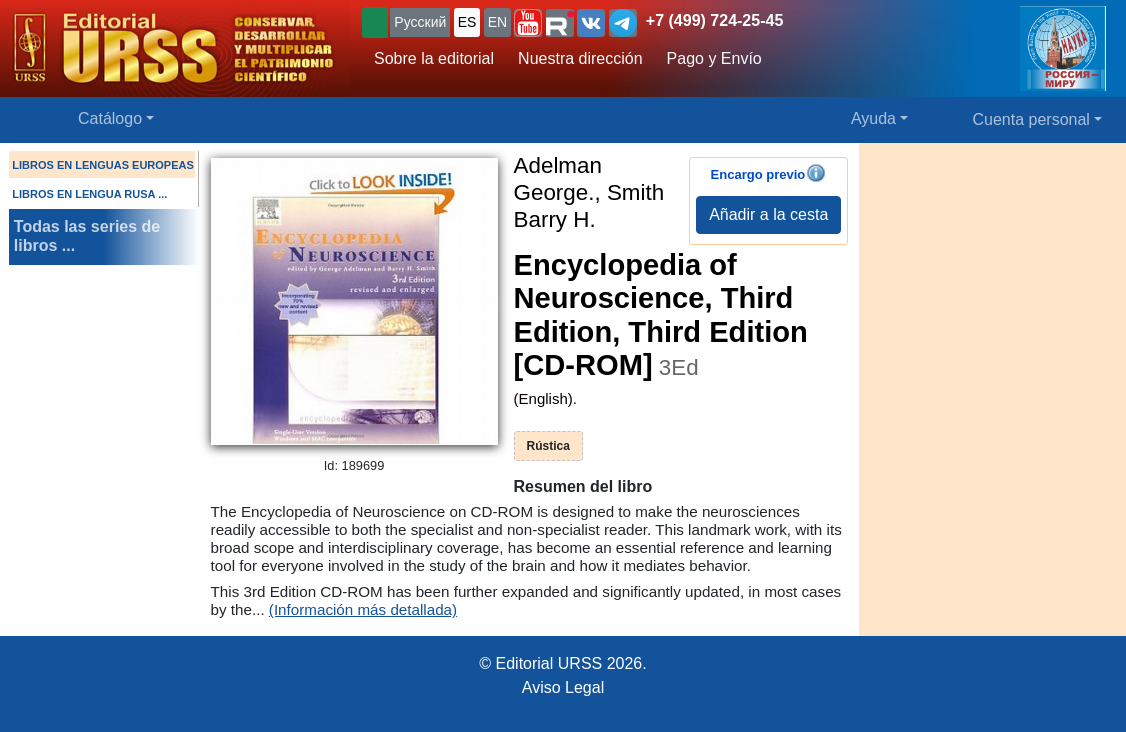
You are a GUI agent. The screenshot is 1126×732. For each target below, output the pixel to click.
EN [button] (497, 22)
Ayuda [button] (873, 118)
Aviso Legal (563, 687)
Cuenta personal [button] (1031, 119)
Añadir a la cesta (768, 214)
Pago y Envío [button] (714, 58)
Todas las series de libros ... (87, 236)
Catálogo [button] (110, 118)
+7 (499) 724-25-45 (714, 20)
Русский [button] (420, 22)
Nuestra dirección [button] (580, 58)
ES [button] (467, 22)
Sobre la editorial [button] (434, 58)
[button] (528, 23)
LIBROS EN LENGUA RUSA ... (89, 194)
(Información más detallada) (363, 609)
